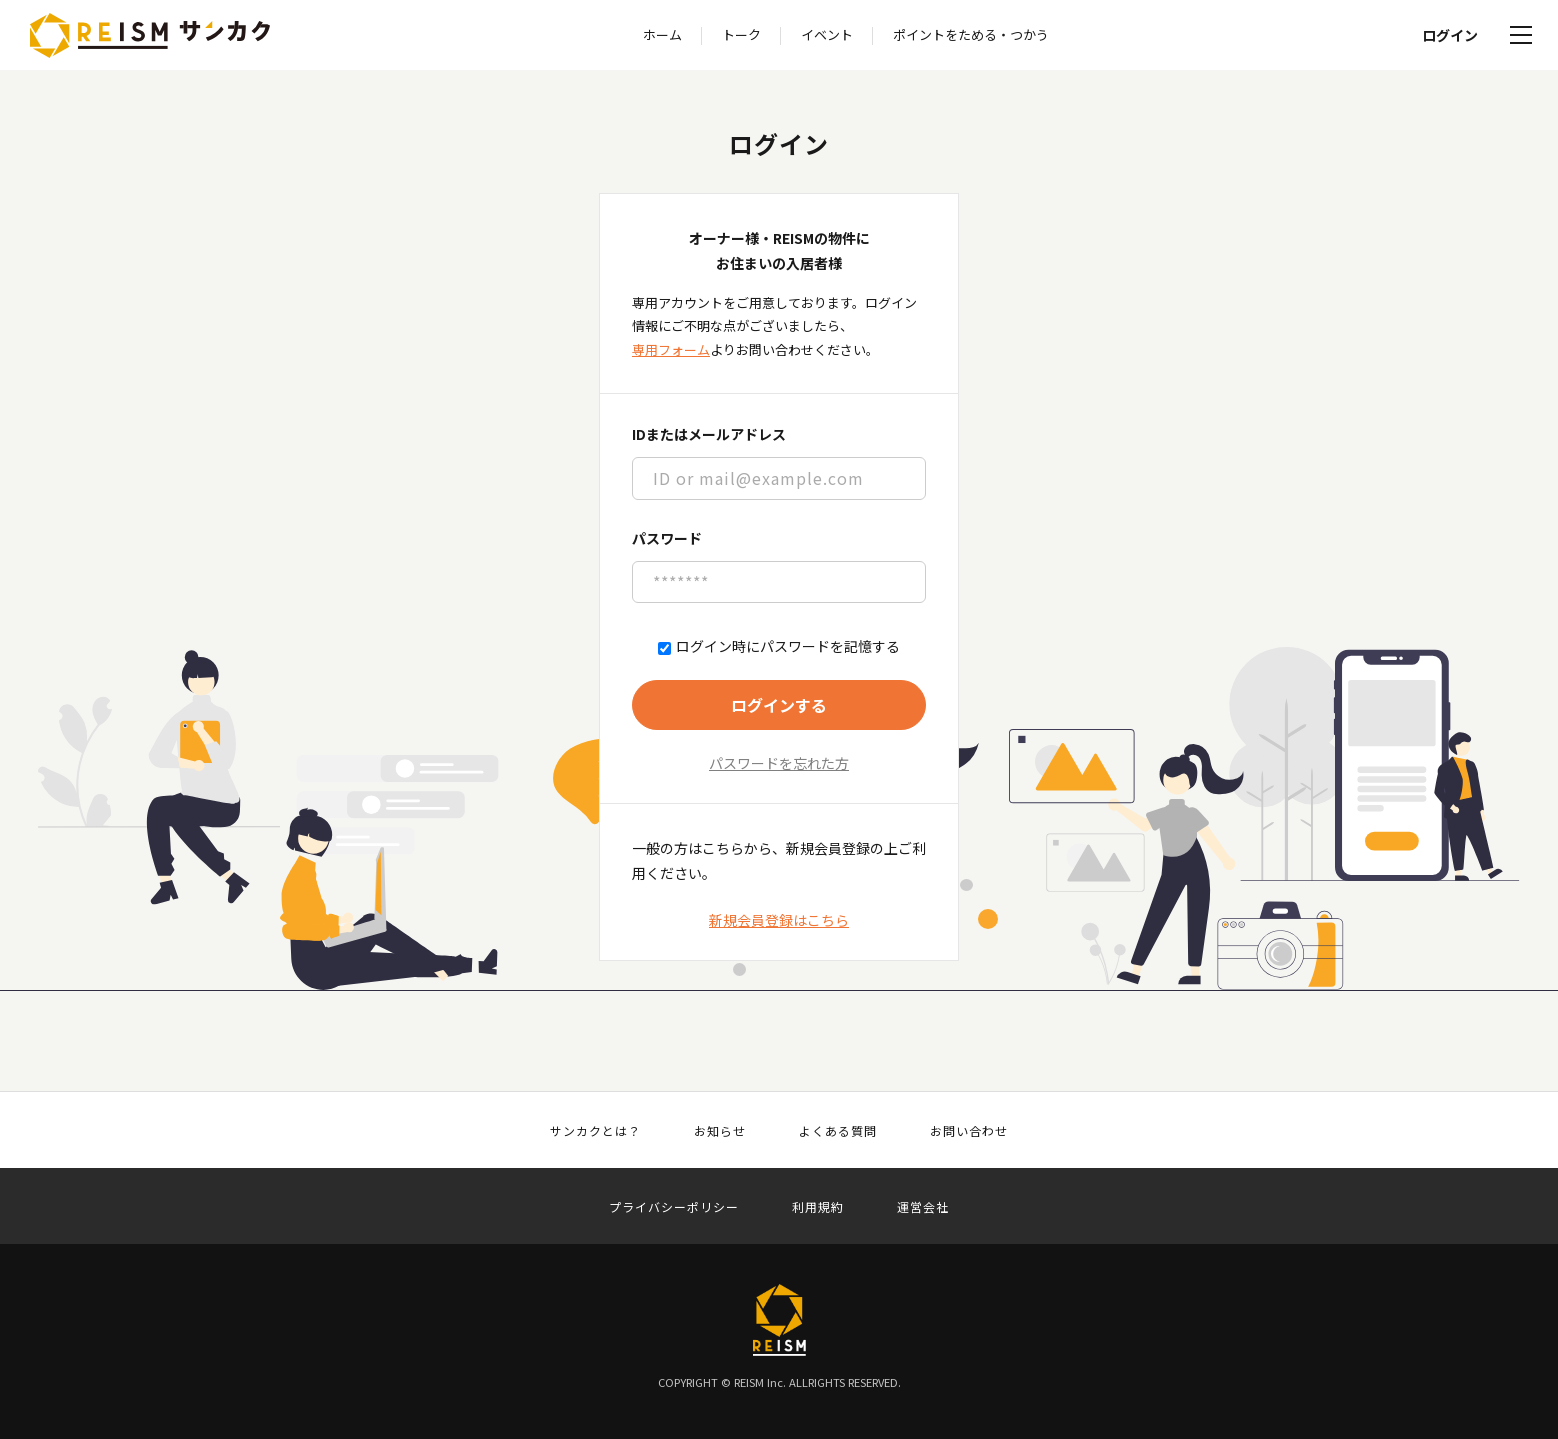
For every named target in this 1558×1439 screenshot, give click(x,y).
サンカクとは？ (595, 1131)
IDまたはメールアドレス (709, 434)
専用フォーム (671, 349)
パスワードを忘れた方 (779, 763)
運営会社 (923, 1207)
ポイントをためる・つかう (971, 34)
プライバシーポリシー (674, 1207)
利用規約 (818, 1207)
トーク (741, 34)
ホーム (662, 34)
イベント (827, 34)
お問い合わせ (969, 1131)
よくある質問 (838, 1131)
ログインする (779, 705)
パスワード (667, 538)
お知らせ (720, 1131)
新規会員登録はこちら (779, 920)
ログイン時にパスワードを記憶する (779, 646)
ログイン (1450, 35)
